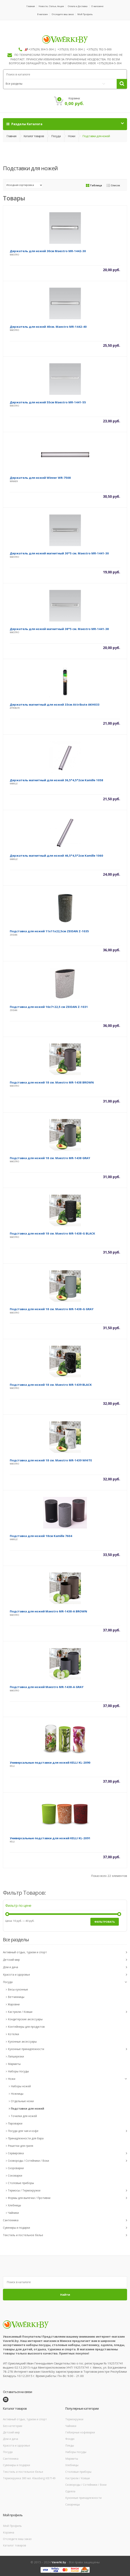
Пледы (69, 2445)
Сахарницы (72, 2504)
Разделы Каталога (24, 124)
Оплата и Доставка (77, 6)
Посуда (56, 136)
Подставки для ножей (27, 2108)
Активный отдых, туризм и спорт (65, 1952)
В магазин (42, 14)
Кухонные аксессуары (22, 2041)
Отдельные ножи (22, 2101)
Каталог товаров (34, 136)
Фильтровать (104, 1921)
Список (113, 185)
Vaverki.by (59, 2562)
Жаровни (14, 2004)
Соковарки (15, 2175)
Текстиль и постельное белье (65, 2235)
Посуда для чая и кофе (67, 2131)
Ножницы (17, 2093)
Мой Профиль (85, 14)
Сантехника (65, 2220)
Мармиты (14, 2064)
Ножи (71, 136)
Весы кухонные (18, 1989)
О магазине (97, 6)
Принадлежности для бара (26, 2138)
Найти (65, 2294)
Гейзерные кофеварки (80, 2432)
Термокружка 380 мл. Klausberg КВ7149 (29, 2478)
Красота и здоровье (65, 1974)
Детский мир (65, 1959)
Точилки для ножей (24, 2116)
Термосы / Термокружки (67, 2190)
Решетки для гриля (20, 2146)
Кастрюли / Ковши (67, 2012)
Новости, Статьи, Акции (51, 6)
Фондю (70, 2439)
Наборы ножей (21, 2086)
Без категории (12, 2426)
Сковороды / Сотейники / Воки (67, 2160)
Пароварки (15, 2123)
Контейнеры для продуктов (26, 2026)
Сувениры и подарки (65, 2227)
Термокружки (74, 2419)
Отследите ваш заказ (63, 14)
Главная (30, 6)
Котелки (13, 2034)
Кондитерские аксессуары (25, 2019)
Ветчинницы (16, 1997)
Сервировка (67, 2153)
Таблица (94, 185)
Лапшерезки (16, 2056)
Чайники (13, 2213)
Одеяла (70, 2491)
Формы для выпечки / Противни (67, 2198)
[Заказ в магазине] (24, 185)
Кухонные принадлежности (67, 2049)
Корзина (8, 2532)
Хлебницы (14, 2205)
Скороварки (16, 2168)
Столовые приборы (21, 2183)
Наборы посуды (18, 2071)
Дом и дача (65, 1967)
